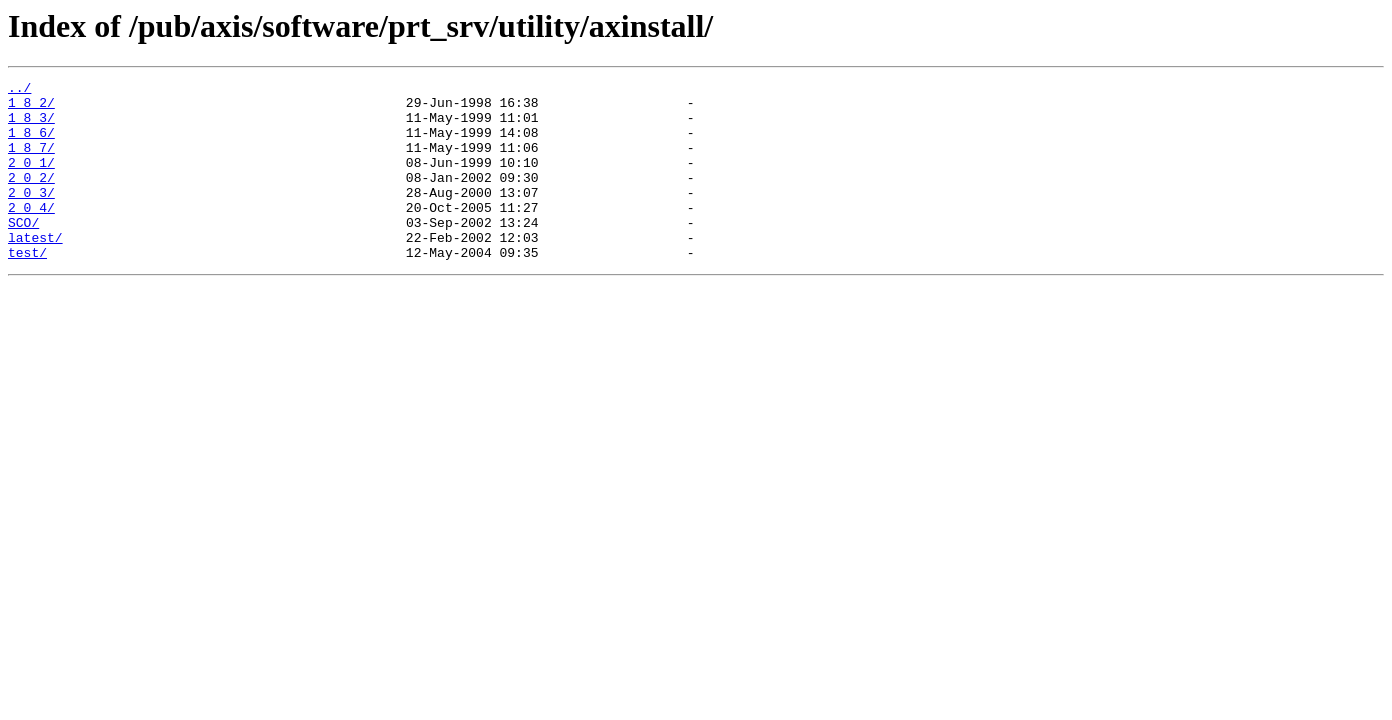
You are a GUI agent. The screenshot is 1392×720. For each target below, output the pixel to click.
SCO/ (23, 252)
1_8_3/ (31, 126)
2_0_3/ (31, 216)
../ (19, 90)
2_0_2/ (31, 198)
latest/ (35, 270)
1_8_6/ (31, 144)
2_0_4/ (31, 234)
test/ (27, 288)
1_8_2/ (31, 108)
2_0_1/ (31, 180)
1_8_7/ (31, 162)
